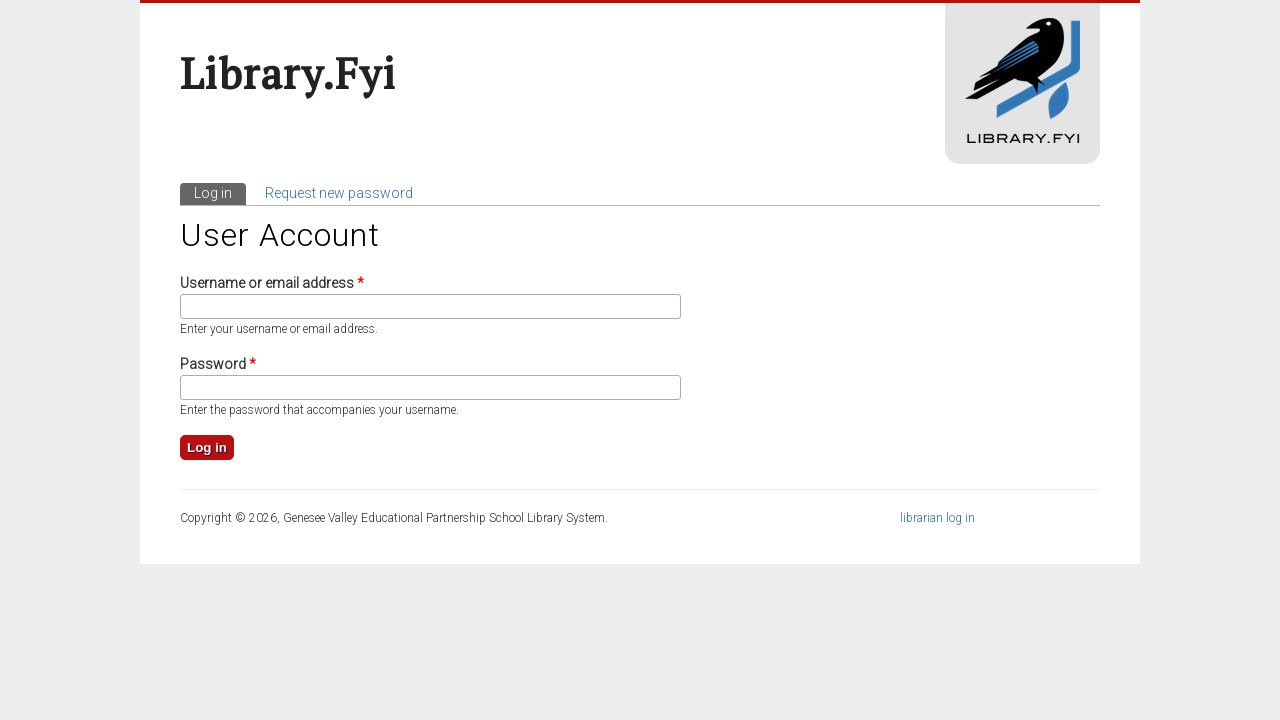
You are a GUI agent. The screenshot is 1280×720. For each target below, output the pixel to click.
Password (218, 364)
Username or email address (272, 283)
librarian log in (937, 518)
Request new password (339, 193)
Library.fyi (288, 73)
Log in (220, 192)
